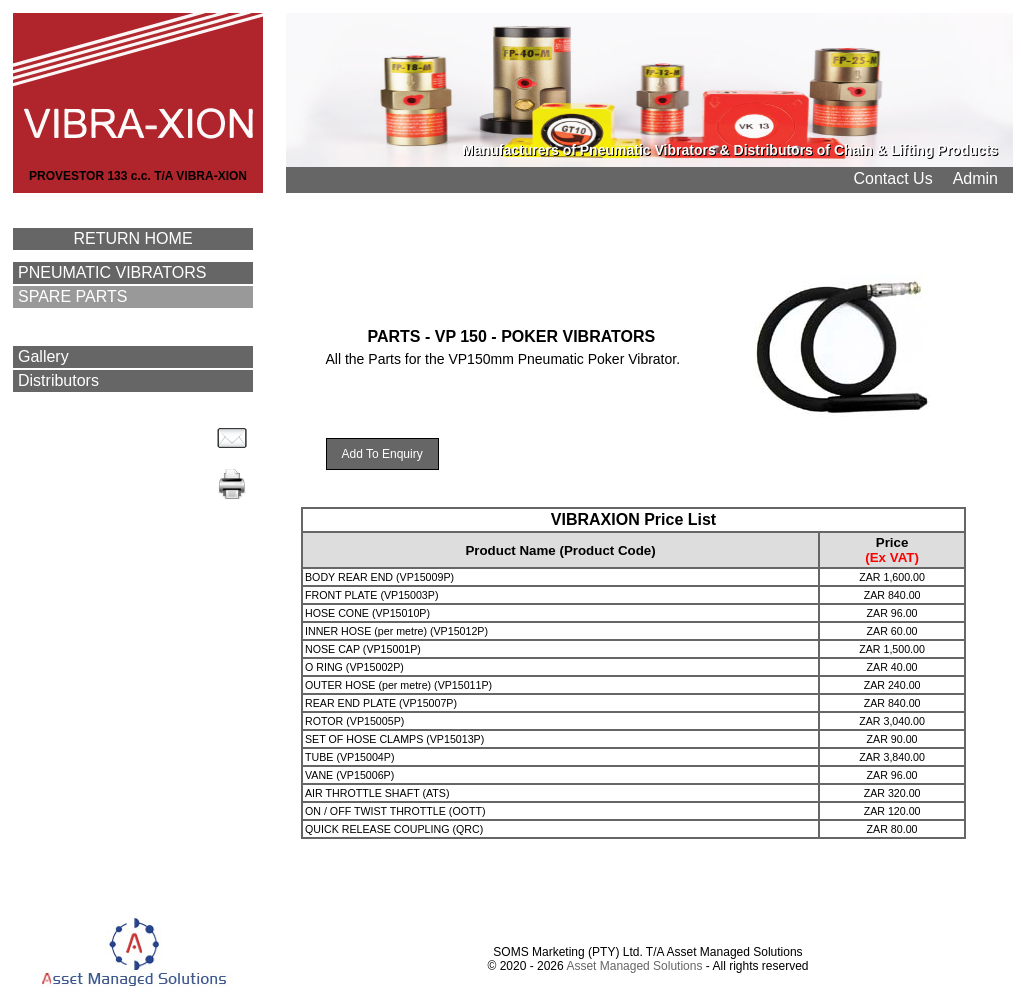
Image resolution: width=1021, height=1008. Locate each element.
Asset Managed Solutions (634, 966)
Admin (975, 178)
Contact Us (893, 178)
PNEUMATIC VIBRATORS (112, 272)
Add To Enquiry (382, 454)
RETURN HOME (132, 238)
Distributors (58, 380)
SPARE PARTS (72, 296)
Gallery (43, 356)
